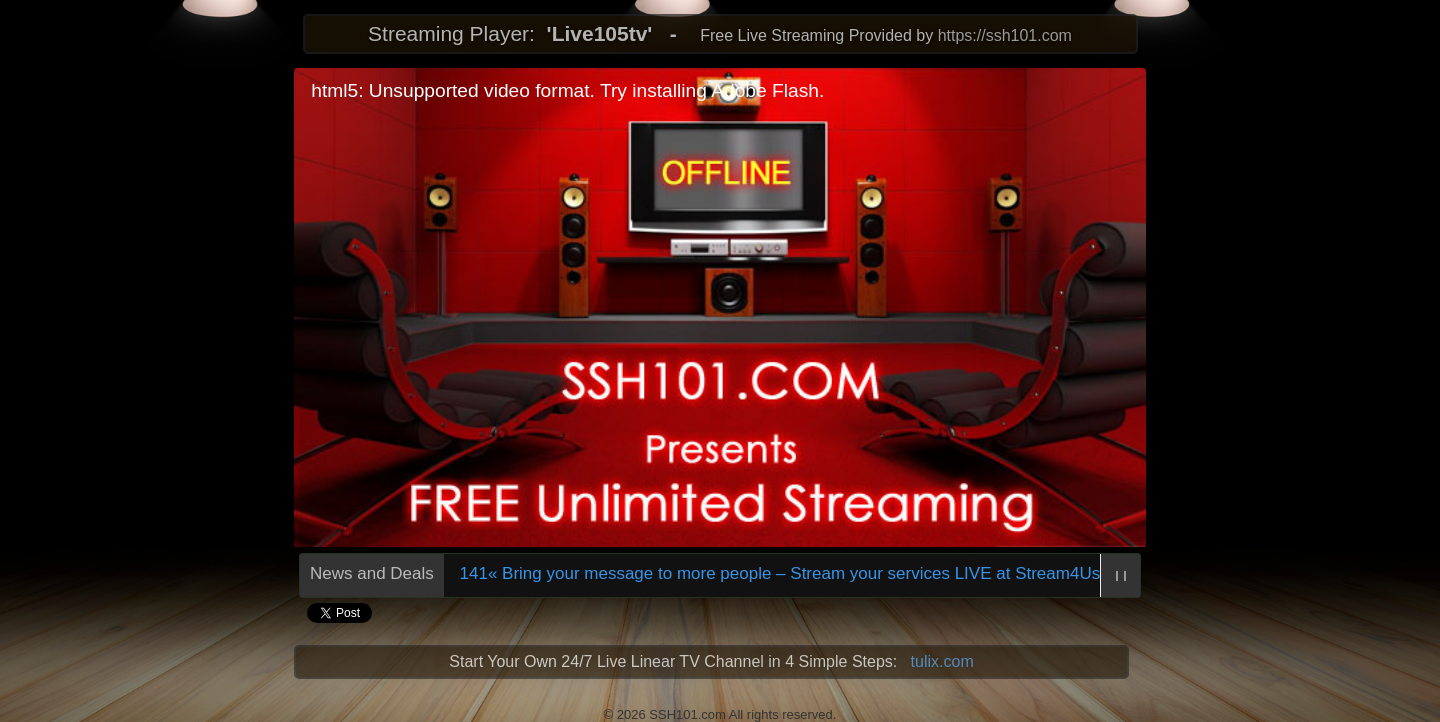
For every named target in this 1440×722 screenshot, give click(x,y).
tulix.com (942, 661)
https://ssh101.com (1005, 35)
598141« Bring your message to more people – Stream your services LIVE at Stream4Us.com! (783, 573)
